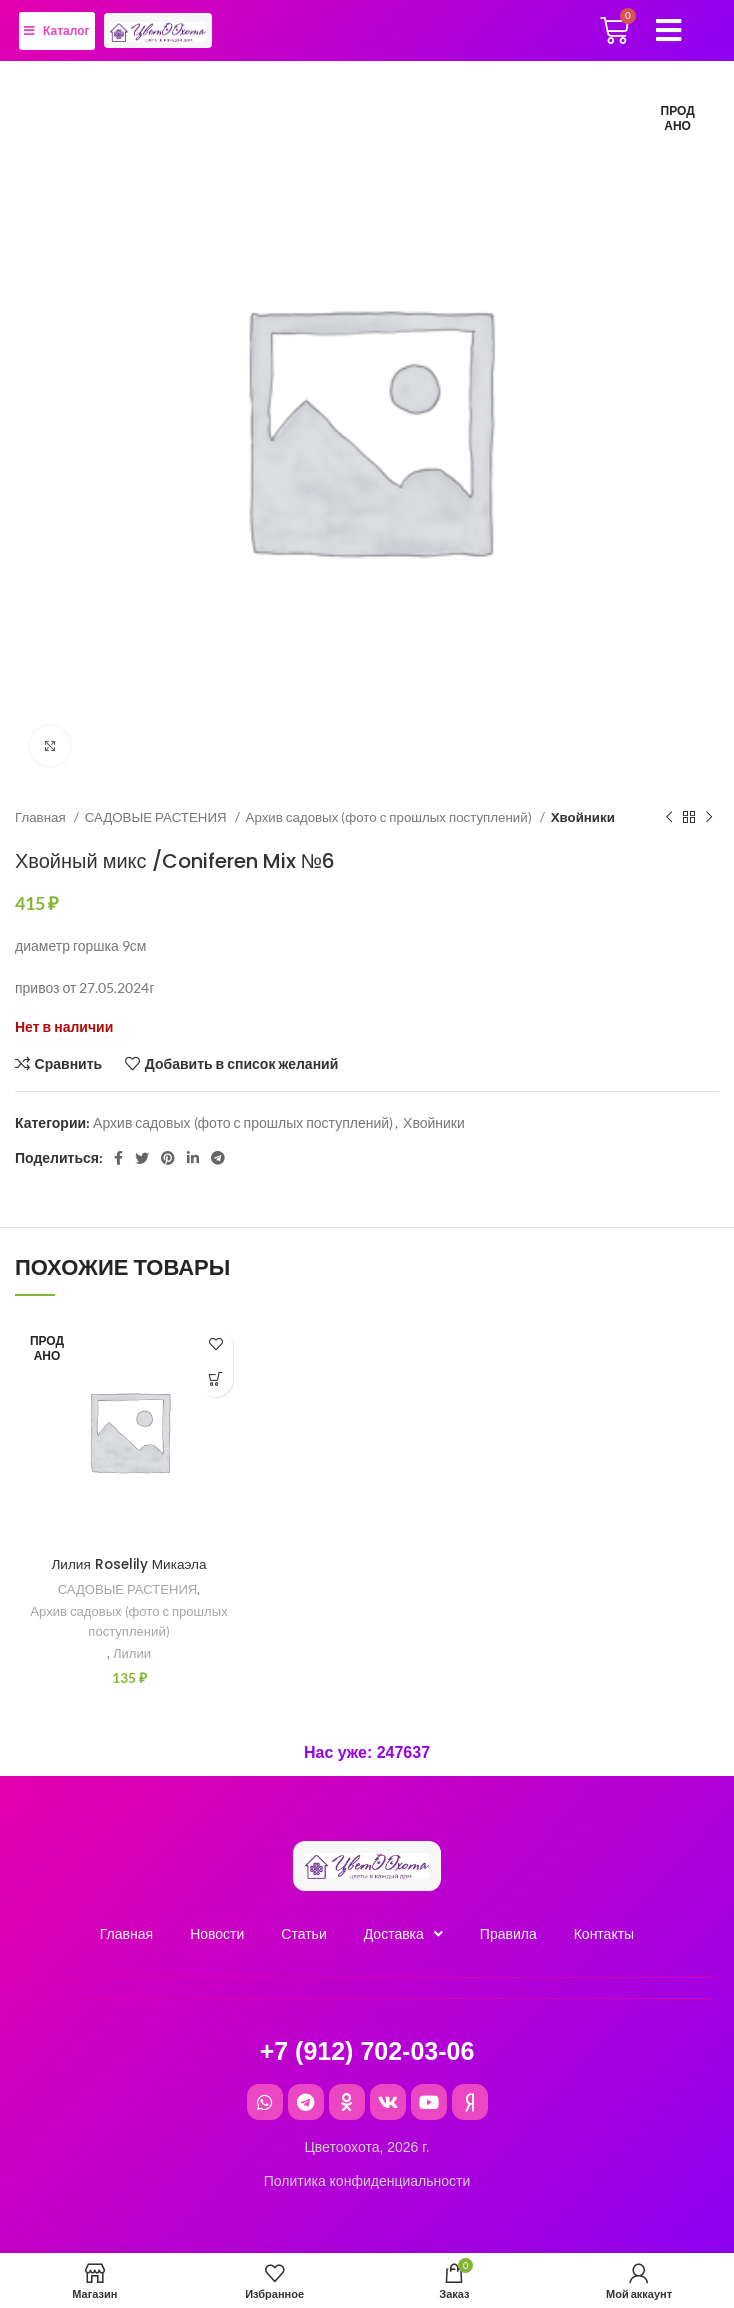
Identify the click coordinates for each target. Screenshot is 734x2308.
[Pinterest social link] (168, 1158)
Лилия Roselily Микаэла (129, 1564)
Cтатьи (303, 1934)
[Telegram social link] (218, 1158)
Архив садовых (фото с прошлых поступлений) (390, 817)
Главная (42, 817)
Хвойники (583, 817)
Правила (508, 1934)
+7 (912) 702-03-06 (367, 2051)
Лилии (132, 1653)
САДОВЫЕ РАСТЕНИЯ (157, 817)
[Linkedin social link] (193, 1158)
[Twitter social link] (142, 1158)
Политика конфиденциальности (367, 2181)
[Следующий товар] (709, 818)
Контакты (604, 1934)
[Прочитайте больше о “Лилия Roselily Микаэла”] (215, 1379)
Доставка (403, 1934)
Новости (217, 1934)
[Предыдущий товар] (669, 818)
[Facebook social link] (118, 1158)
